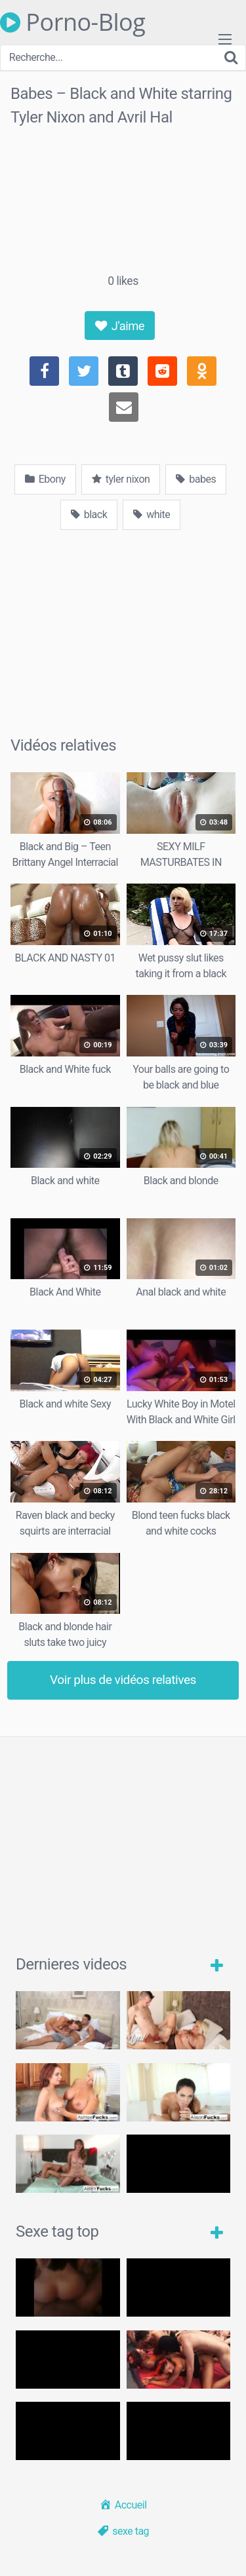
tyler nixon (121, 479)
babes (196, 479)
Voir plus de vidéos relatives (123, 1679)
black (89, 514)
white (151, 514)
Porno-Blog (72, 22)
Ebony (45, 479)
